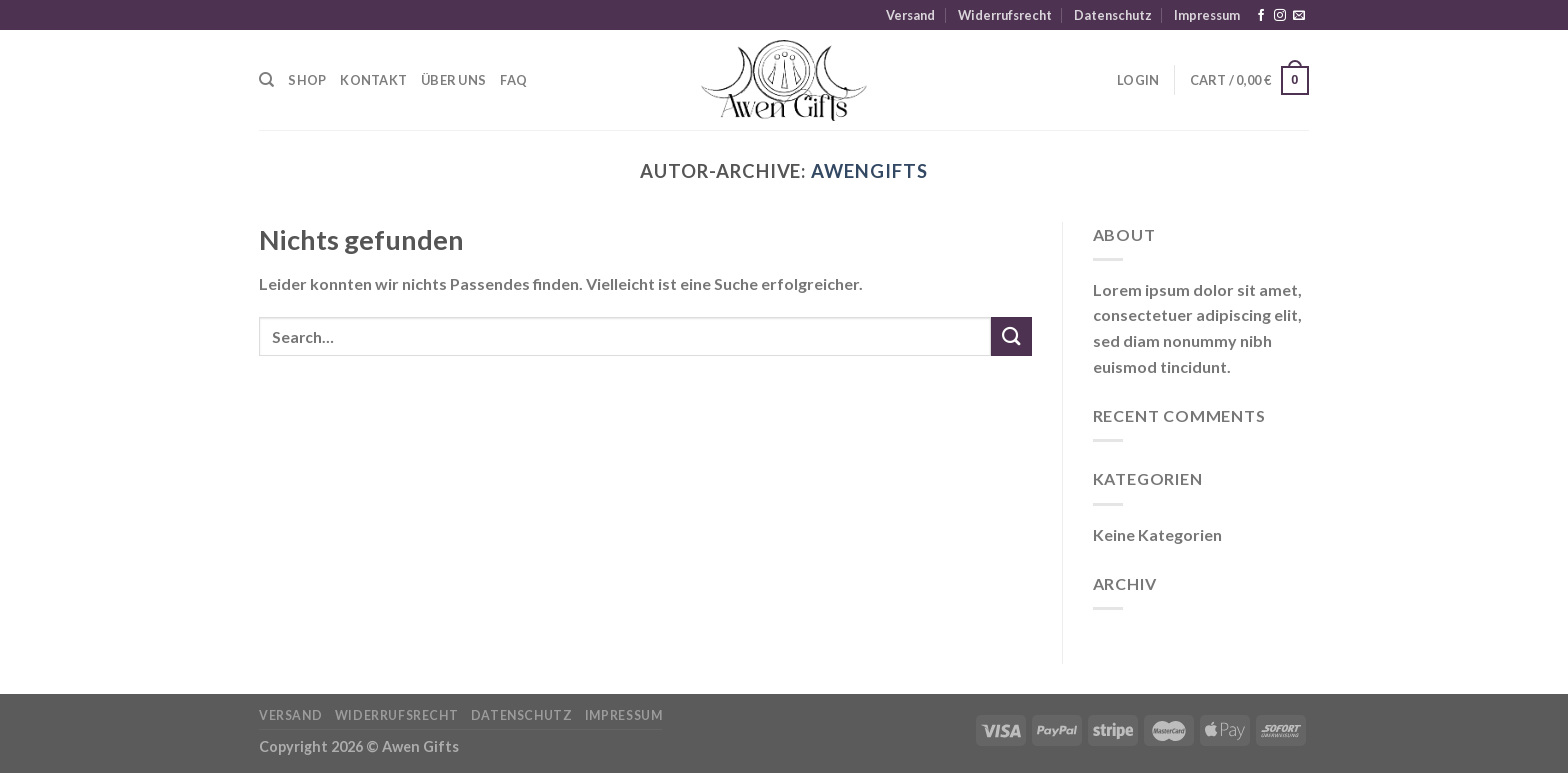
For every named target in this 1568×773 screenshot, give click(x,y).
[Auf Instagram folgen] (1280, 16)
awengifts (869, 171)
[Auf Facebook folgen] (1261, 16)
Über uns (453, 80)
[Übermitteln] (1011, 336)
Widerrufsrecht (1005, 15)
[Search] (266, 80)
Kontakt (373, 80)
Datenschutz (1113, 15)
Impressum (1207, 15)
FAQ (513, 80)
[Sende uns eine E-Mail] (1299, 16)
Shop (307, 80)
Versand (910, 15)
